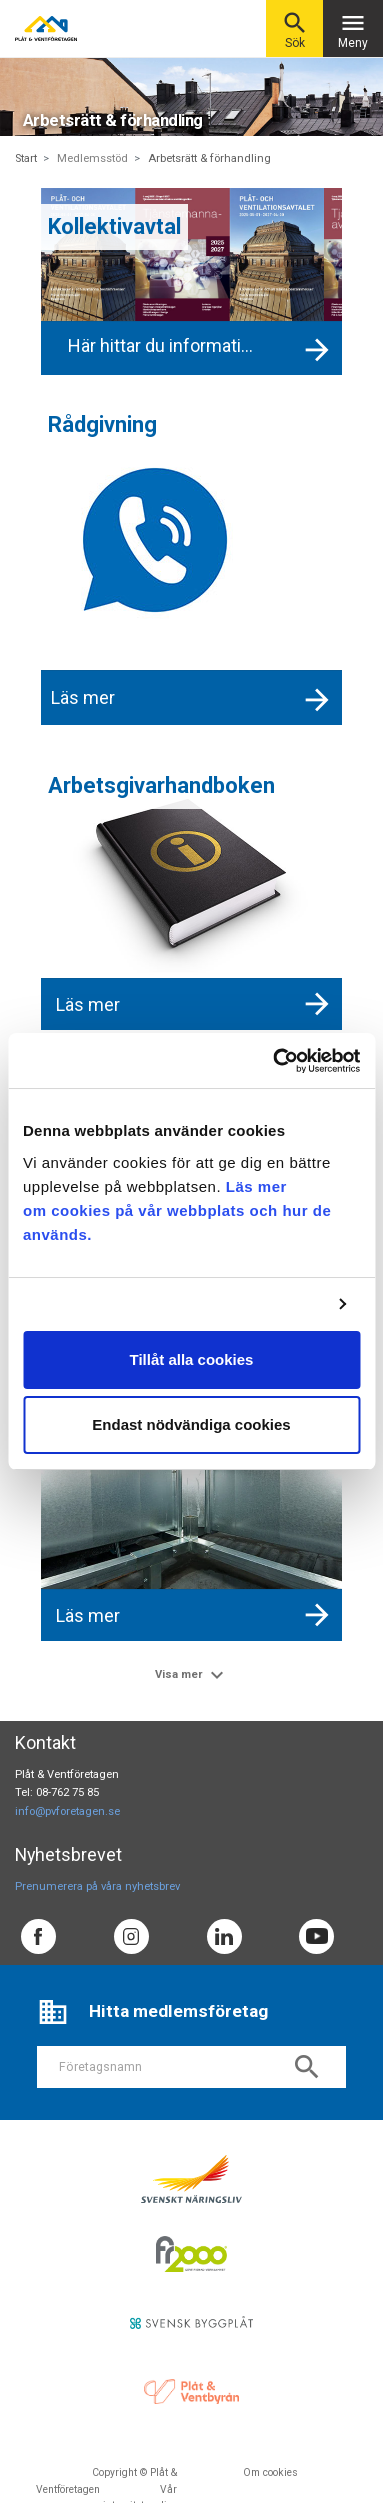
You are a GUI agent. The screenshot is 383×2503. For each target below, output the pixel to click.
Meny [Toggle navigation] (353, 29)
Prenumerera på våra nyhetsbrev (97, 1886)
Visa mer (192, 1675)
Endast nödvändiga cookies (191, 1424)
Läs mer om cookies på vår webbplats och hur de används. (177, 1210)
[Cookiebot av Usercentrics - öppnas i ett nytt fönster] (274, 1061)
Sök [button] (295, 29)
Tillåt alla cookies (192, 1359)
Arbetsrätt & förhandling (209, 158)
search (307, 2067)
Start (26, 158)
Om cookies (270, 2472)
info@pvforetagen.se (67, 1811)
